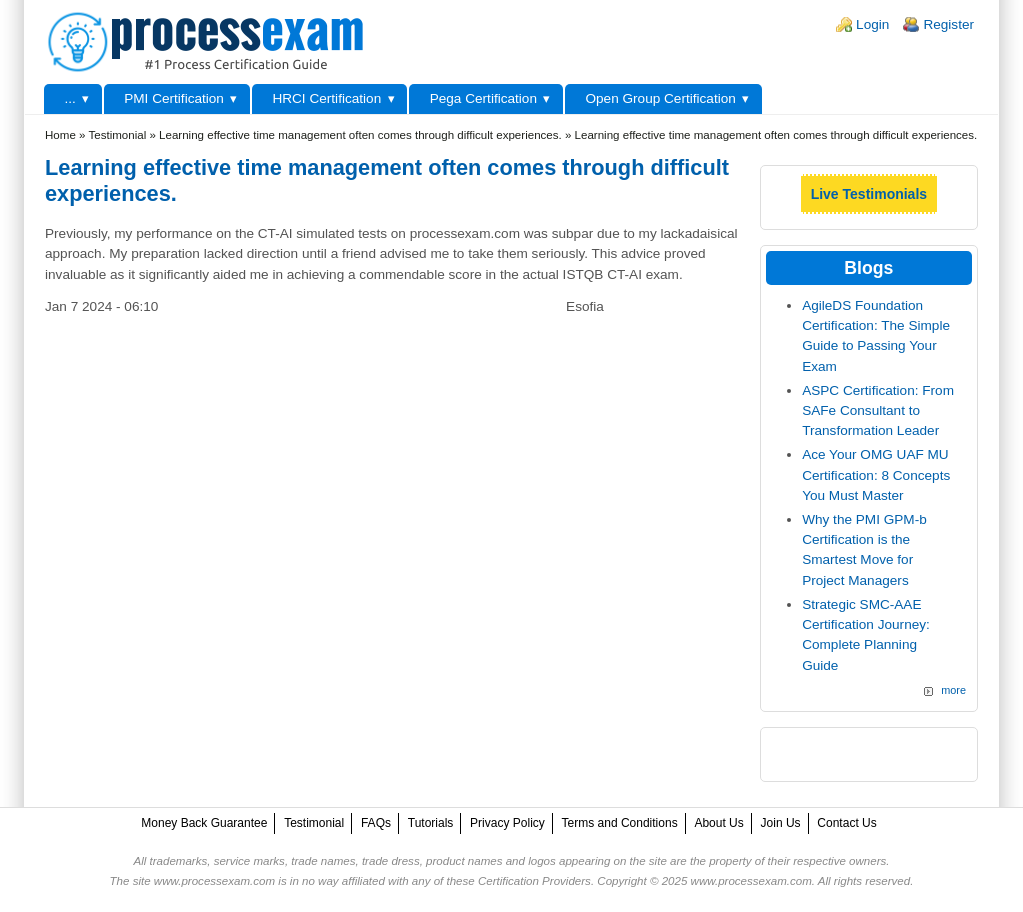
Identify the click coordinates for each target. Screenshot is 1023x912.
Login (872, 24)
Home (60, 135)
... (69, 98)
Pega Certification (483, 98)
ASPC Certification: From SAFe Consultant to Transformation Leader (878, 411)
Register (948, 24)
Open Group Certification (660, 98)
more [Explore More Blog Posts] (953, 690)
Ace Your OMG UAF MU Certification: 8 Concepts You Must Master (876, 475)
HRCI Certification (326, 98)
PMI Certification (174, 98)
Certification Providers (534, 881)
